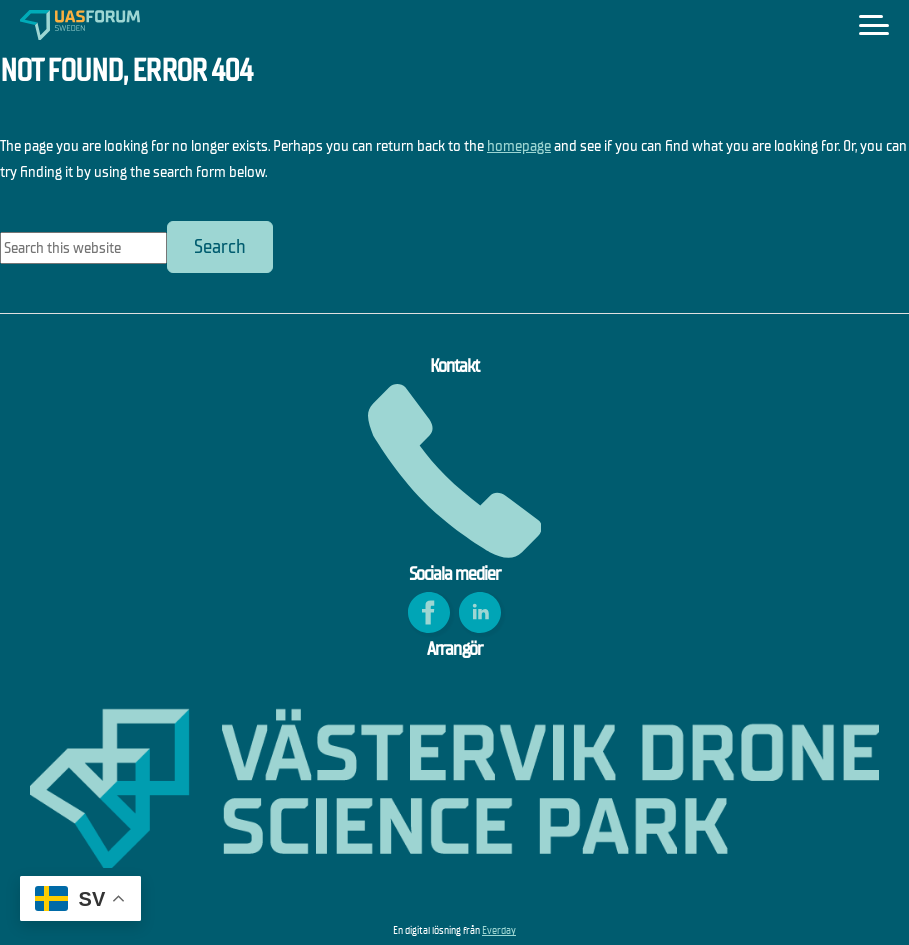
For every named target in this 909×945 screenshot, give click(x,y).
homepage (519, 145)
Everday (499, 930)
